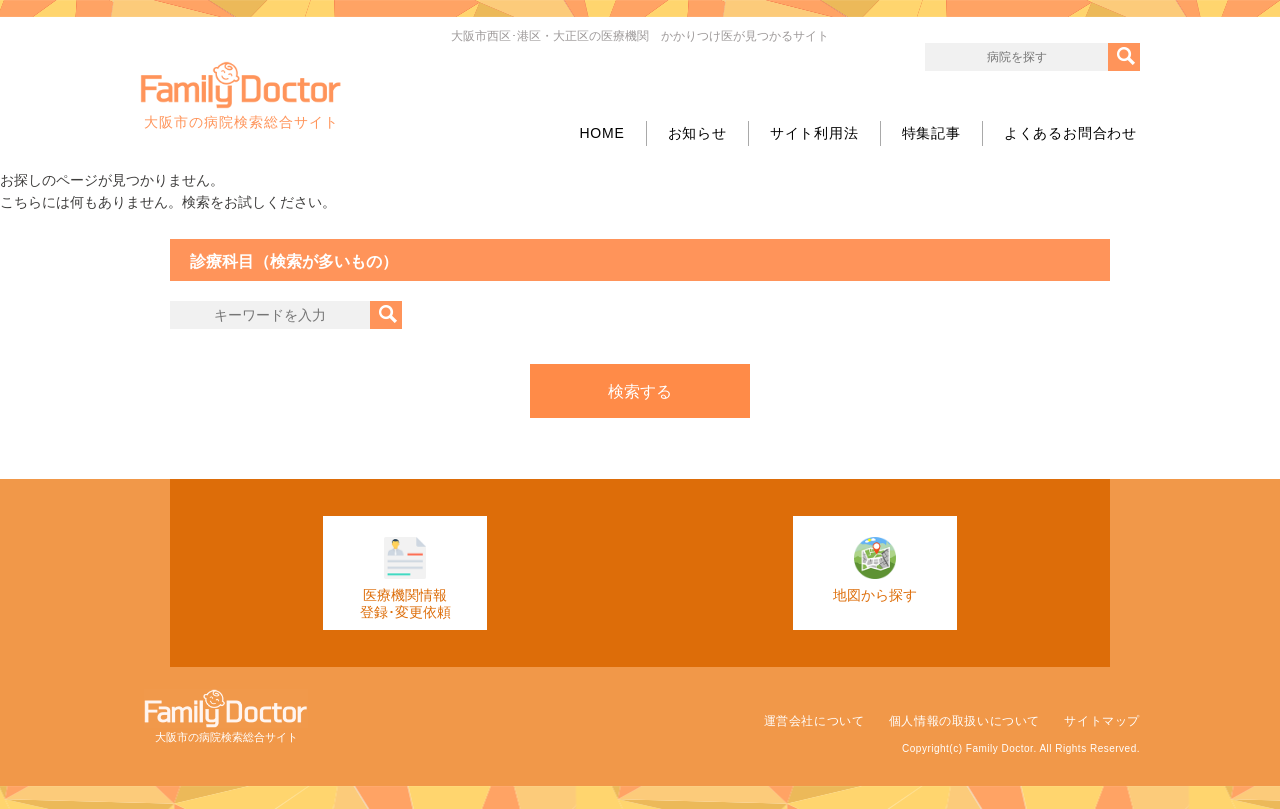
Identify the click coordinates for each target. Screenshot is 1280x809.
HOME (601, 133)
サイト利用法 (814, 133)
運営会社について (814, 721)
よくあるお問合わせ (1070, 133)
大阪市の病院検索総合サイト (241, 96)
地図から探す (875, 570)
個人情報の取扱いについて (964, 721)
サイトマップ (1102, 721)
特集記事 (931, 133)
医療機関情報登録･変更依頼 (405, 578)
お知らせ (697, 133)
